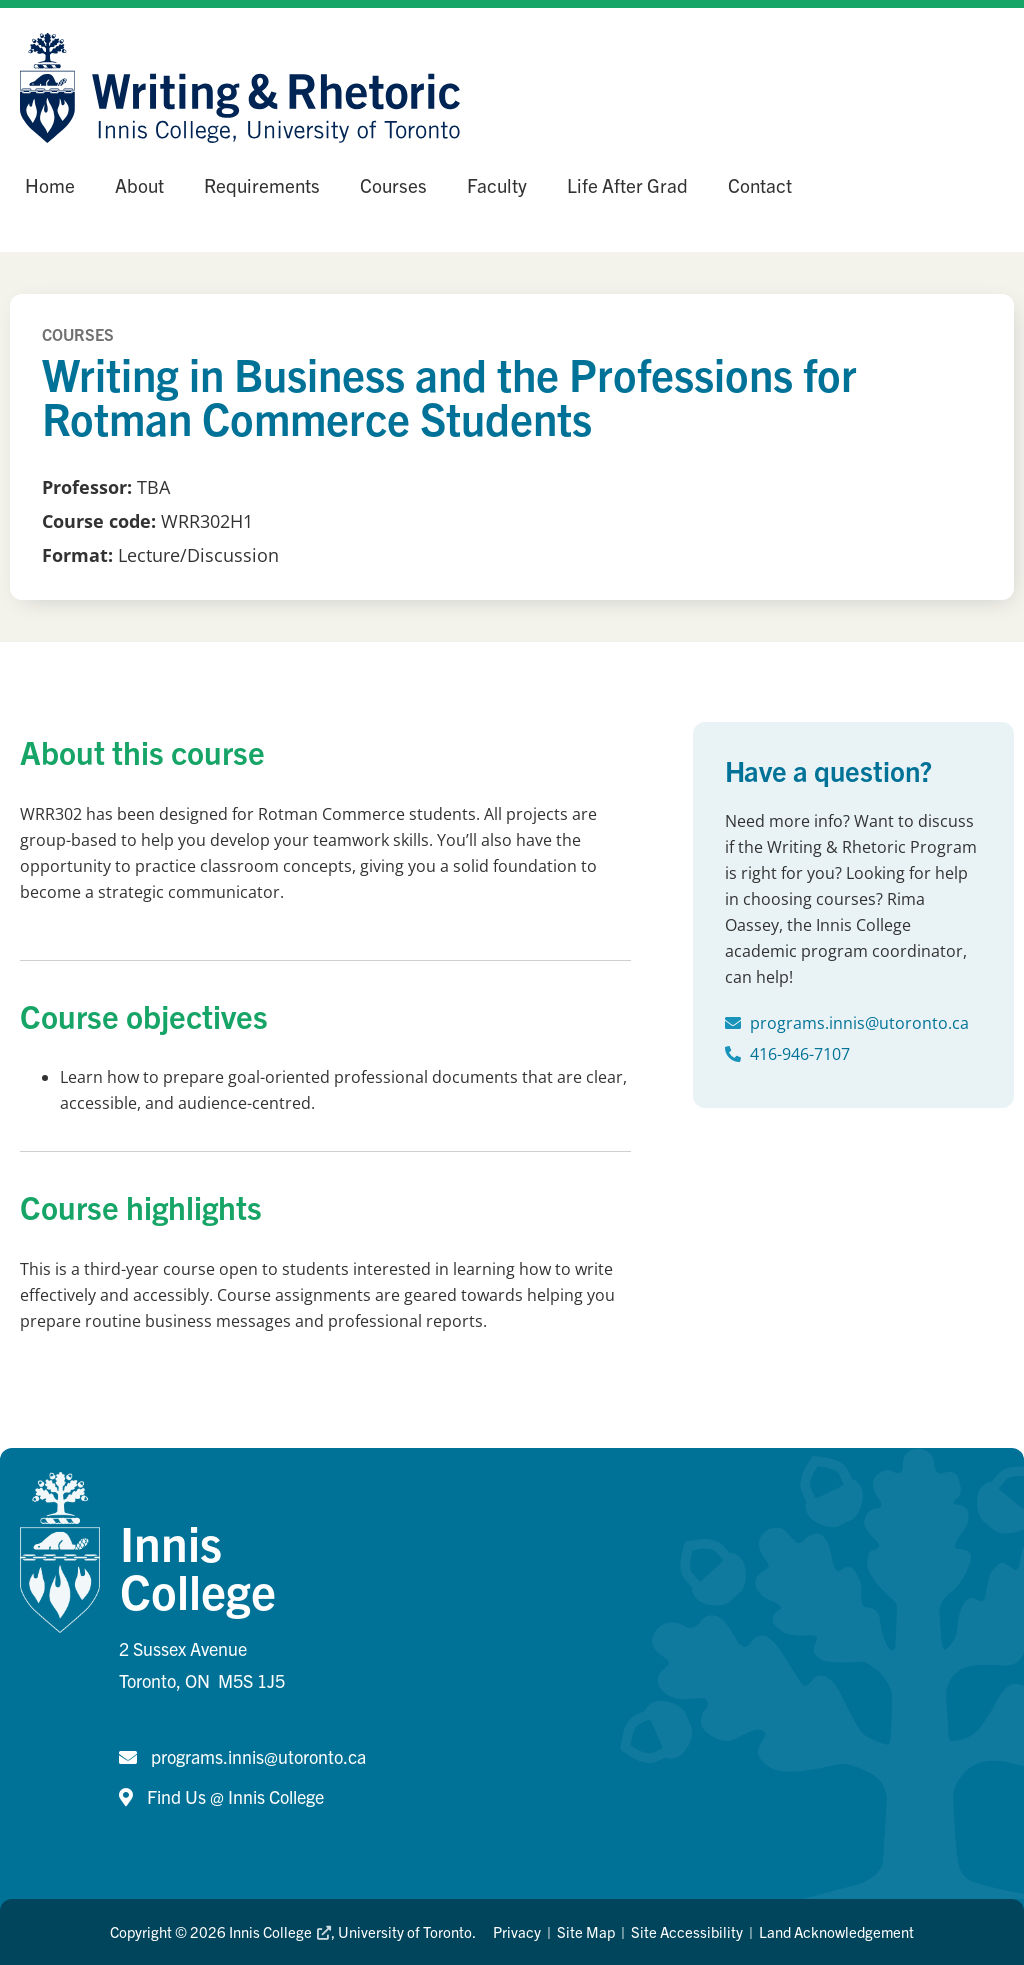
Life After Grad (627, 185)
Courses (393, 185)
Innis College (279, 1931)
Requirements (262, 185)
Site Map (586, 1931)
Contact (760, 185)
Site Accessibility (687, 1931)
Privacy (517, 1931)
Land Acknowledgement (836, 1931)
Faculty (497, 185)
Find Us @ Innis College (235, 1796)
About (139, 185)
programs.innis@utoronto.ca (859, 1023)
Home (50, 185)
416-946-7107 (800, 1054)
